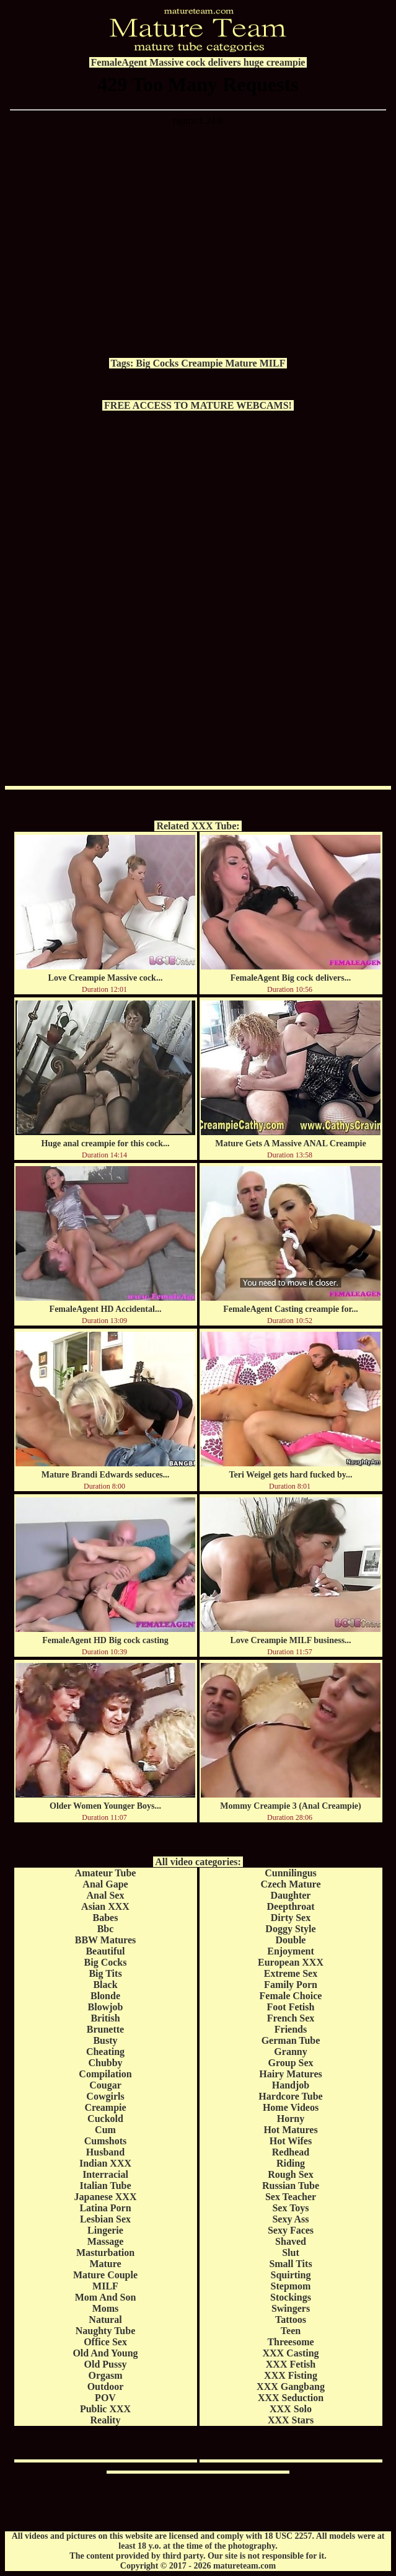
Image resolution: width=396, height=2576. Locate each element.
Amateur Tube (105, 1873)
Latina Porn (105, 2208)
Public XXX (105, 2409)
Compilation (105, 2074)
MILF (273, 363)
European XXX (290, 1962)
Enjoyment (290, 1951)
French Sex (291, 2018)
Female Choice (291, 1995)
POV (105, 2397)
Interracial (105, 2174)
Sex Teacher (290, 2196)
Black (105, 1984)
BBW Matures (105, 1940)
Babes (105, 1917)
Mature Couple (105, 2275)
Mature (241, 363)
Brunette (105, 2029)
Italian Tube (105, 2185)
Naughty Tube (106, 2330)
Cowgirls (105, 2096)
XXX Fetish (290, 2364)
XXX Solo (291, 2409)
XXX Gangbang (291, 2386)
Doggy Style (290, 1928)
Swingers (290, 2308)
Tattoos (290, 2319)
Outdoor (105, 2386)
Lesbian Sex (105, 2219)
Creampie (201, 363)
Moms (105, 2308)
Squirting (291, 2275)
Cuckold (105, 2118)
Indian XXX (105, 2163)
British (105, 2018)
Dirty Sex (290, 1917)
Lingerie (105, 2230)
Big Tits (105, 1973)
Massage (105, 2241)
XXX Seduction (290, 2397)
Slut (290, 2252)
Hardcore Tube (290, 2096)
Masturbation (105, 2252)
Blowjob (105, 2007)
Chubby (105, 2062)
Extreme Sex (290, 1973)
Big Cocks (157, 363)
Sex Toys (290, 2208)
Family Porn (290, 1984)
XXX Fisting (290, 2375)
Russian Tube (290, 2185)
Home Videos (291, 2107)
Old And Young (105, 2353)
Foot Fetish (291, 2007)
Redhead (290, 2152)
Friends (291, 2029)
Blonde (105, 1995)
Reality (105, 2420)
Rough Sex (290, 2174)
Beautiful (105, 1951)
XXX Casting (290, 2353)
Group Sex (290, 2062)
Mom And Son (105, 2297)
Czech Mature (291, 1884)
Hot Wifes (291, 2141)
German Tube (291, 2040)
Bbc (105, 1928)
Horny (290, 2118)
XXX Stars (291, 2420)
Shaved (290, 2241)
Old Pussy (105, 2364)
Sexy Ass (290, 2219)
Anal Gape (105, 1884)
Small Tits (290, 2263)
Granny (290, 2051)
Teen (291, 2330)
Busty (105, 2040)
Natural (105, 2319)
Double (291, 1940)
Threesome (290, 2342)
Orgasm (105, 2375)
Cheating (105, 2051)
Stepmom (291, 2286)
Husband (105, 2152)
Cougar (105, 2085)
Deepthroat (290, 1906)
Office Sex (105, 2342)
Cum (105, 2129)
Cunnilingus (291, 1873)
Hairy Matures (290, 2074)
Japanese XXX (105, 2196)
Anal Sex (106, 1895)
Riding (290, 2163)
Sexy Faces (291, 2230)
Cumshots (105, 2141)
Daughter (291, 1895)
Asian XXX (105, 1906)
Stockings (290, 2297)
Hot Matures (290, 2129)
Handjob (290, 2085)
